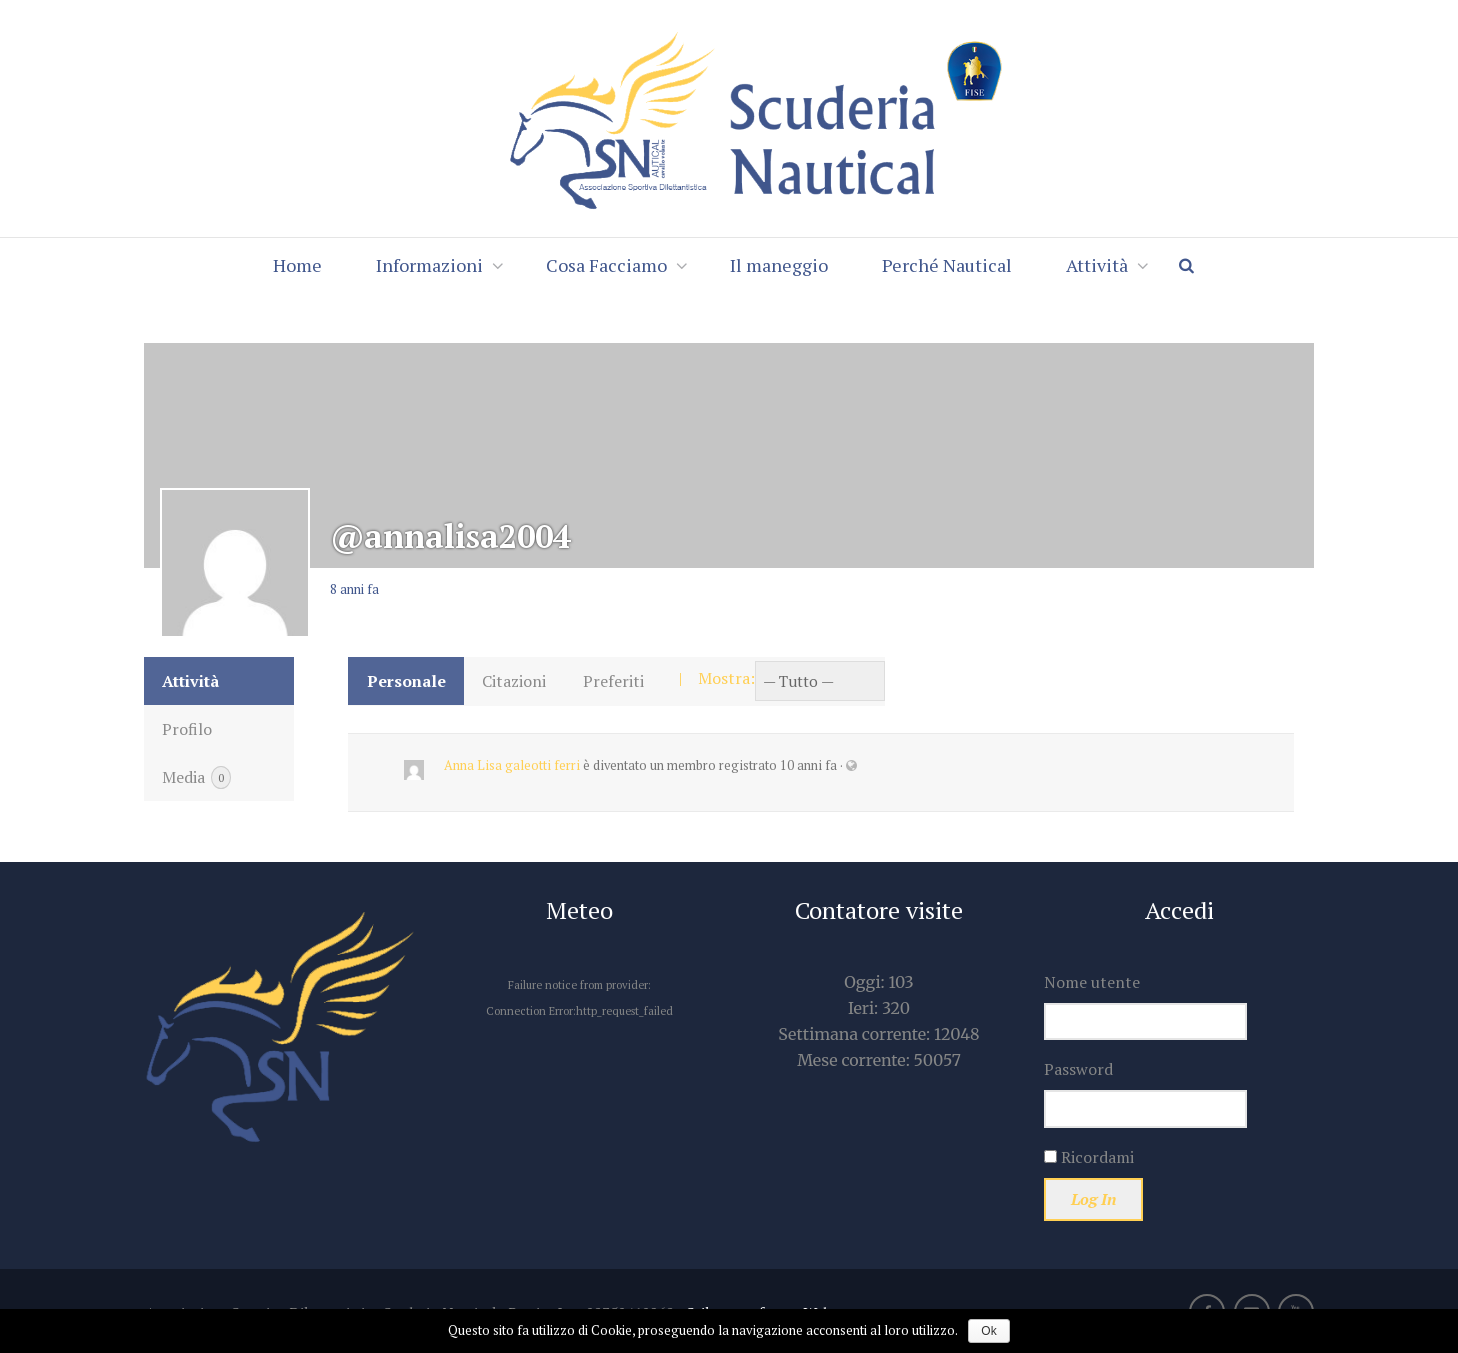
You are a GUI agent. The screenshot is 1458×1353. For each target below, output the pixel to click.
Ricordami (1089, 1157)
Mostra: (726, 678)
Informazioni (429, 265)
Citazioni (514, 681)
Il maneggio (779, 265)
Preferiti (613, 681)
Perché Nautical (947, 265)
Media (196, 778)
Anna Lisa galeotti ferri (512, 765)
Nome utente (1092, 982)
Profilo (187, 729)
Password (1078, 1069)
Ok (988, 1331)
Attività (1097, 265)
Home (297, 265)
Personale (406, 681)
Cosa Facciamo (606, 265)
